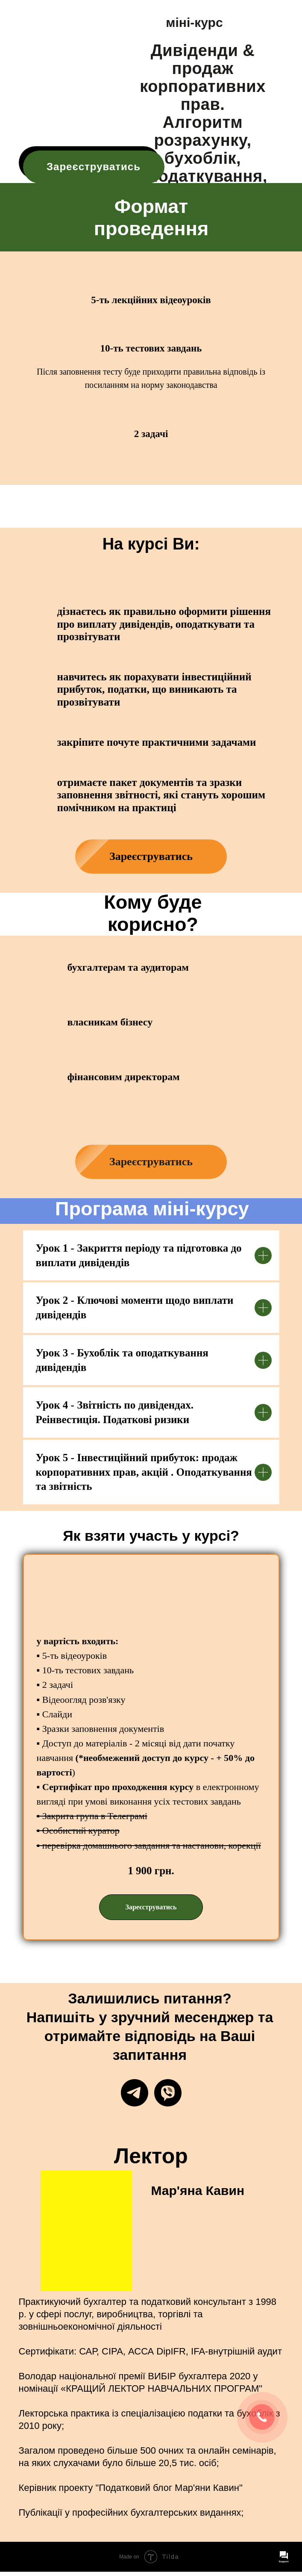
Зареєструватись (94, 166)
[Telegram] (134, 2092)
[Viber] (168, 2092)
